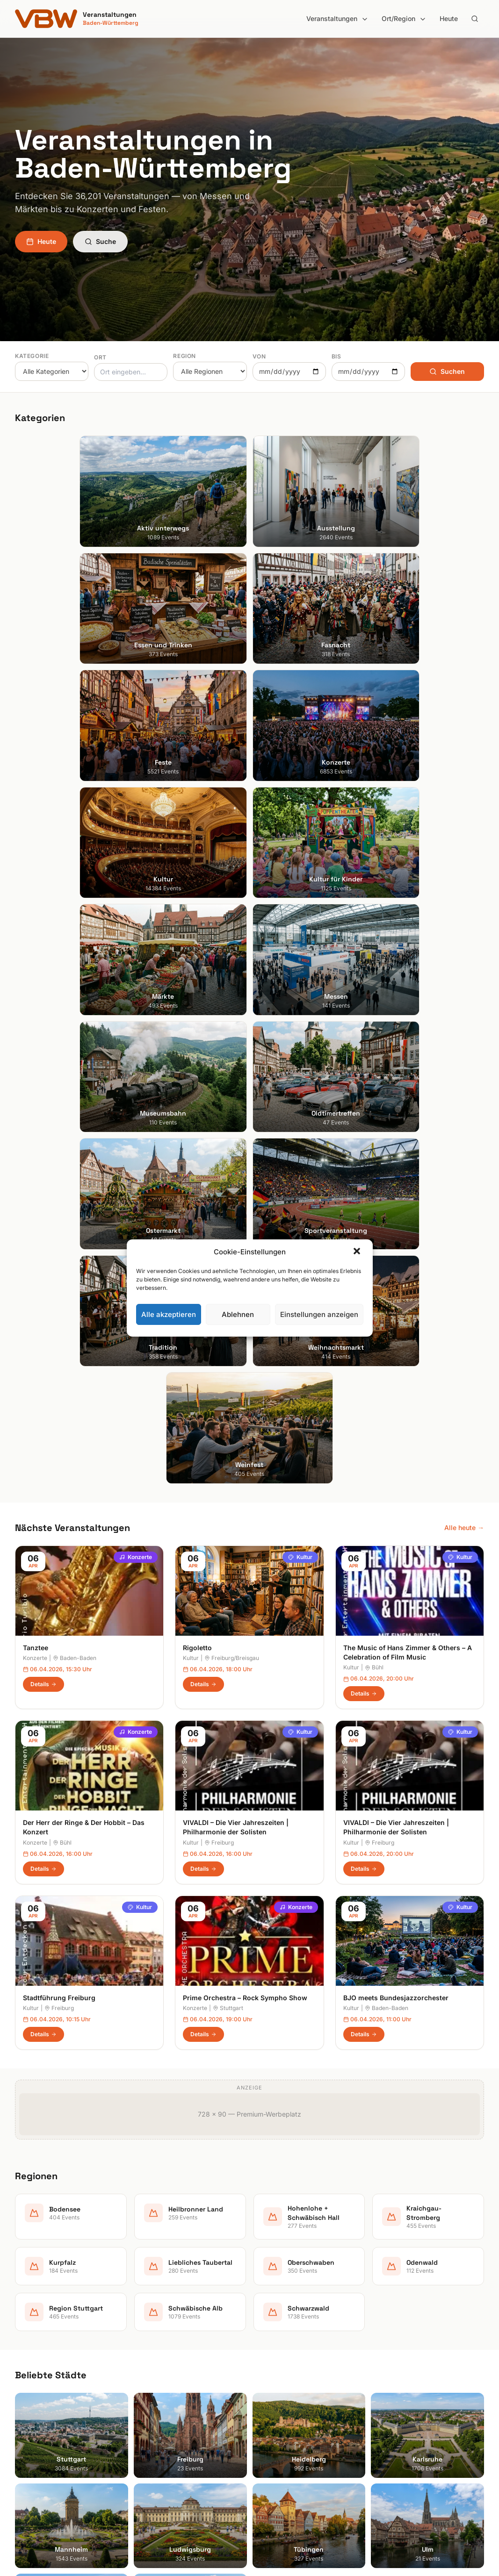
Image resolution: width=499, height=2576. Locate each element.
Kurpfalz (270, 2386)
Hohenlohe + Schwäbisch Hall (302, 2360)
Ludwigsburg (35, 2399)
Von (259, 356)
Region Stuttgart (282, 2438)
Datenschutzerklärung (412, 2373)
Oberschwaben (280, 2412)
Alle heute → (464, 878)
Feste (144, 2386)
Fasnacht (150, 2373)
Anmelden (327, 2105)
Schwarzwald (277, 2465)
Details (43, 1034)
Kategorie (32, 355)
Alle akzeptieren (168, 1314)
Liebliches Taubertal (287, 2399)
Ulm (21, 2425)
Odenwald (273, 2425)
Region (184, 355)
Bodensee (272, 2334)
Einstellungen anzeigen (319, 1314)
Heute (449, 18)
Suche (100, 241)
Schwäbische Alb (283, 2451)
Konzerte (135, 907)
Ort (100, 357)
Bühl (374, 1018)
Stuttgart (228, 1358)
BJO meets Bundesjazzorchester (395, 1348)
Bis (336, 356)
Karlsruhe (29, 2373)
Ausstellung (154, 2347)
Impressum (395, 2360)
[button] (357, 1252)
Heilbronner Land (283, 2347)
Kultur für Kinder (161, 2425)
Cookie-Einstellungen (410, 2386)
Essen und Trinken (164, 2360)
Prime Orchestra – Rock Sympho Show (245, 1348)
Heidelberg (32, 2360)
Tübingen (29, 2412)
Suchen (447, 371)
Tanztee (35, 998)
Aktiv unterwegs (161, 2334)
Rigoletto (197, 998)
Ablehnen (238, 1314)
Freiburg (219, 1193)
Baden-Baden (74, 1008)
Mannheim (31, 2386)
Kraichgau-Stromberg (290, 2373)
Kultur (300, 907)
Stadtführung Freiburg (59, 1348)
